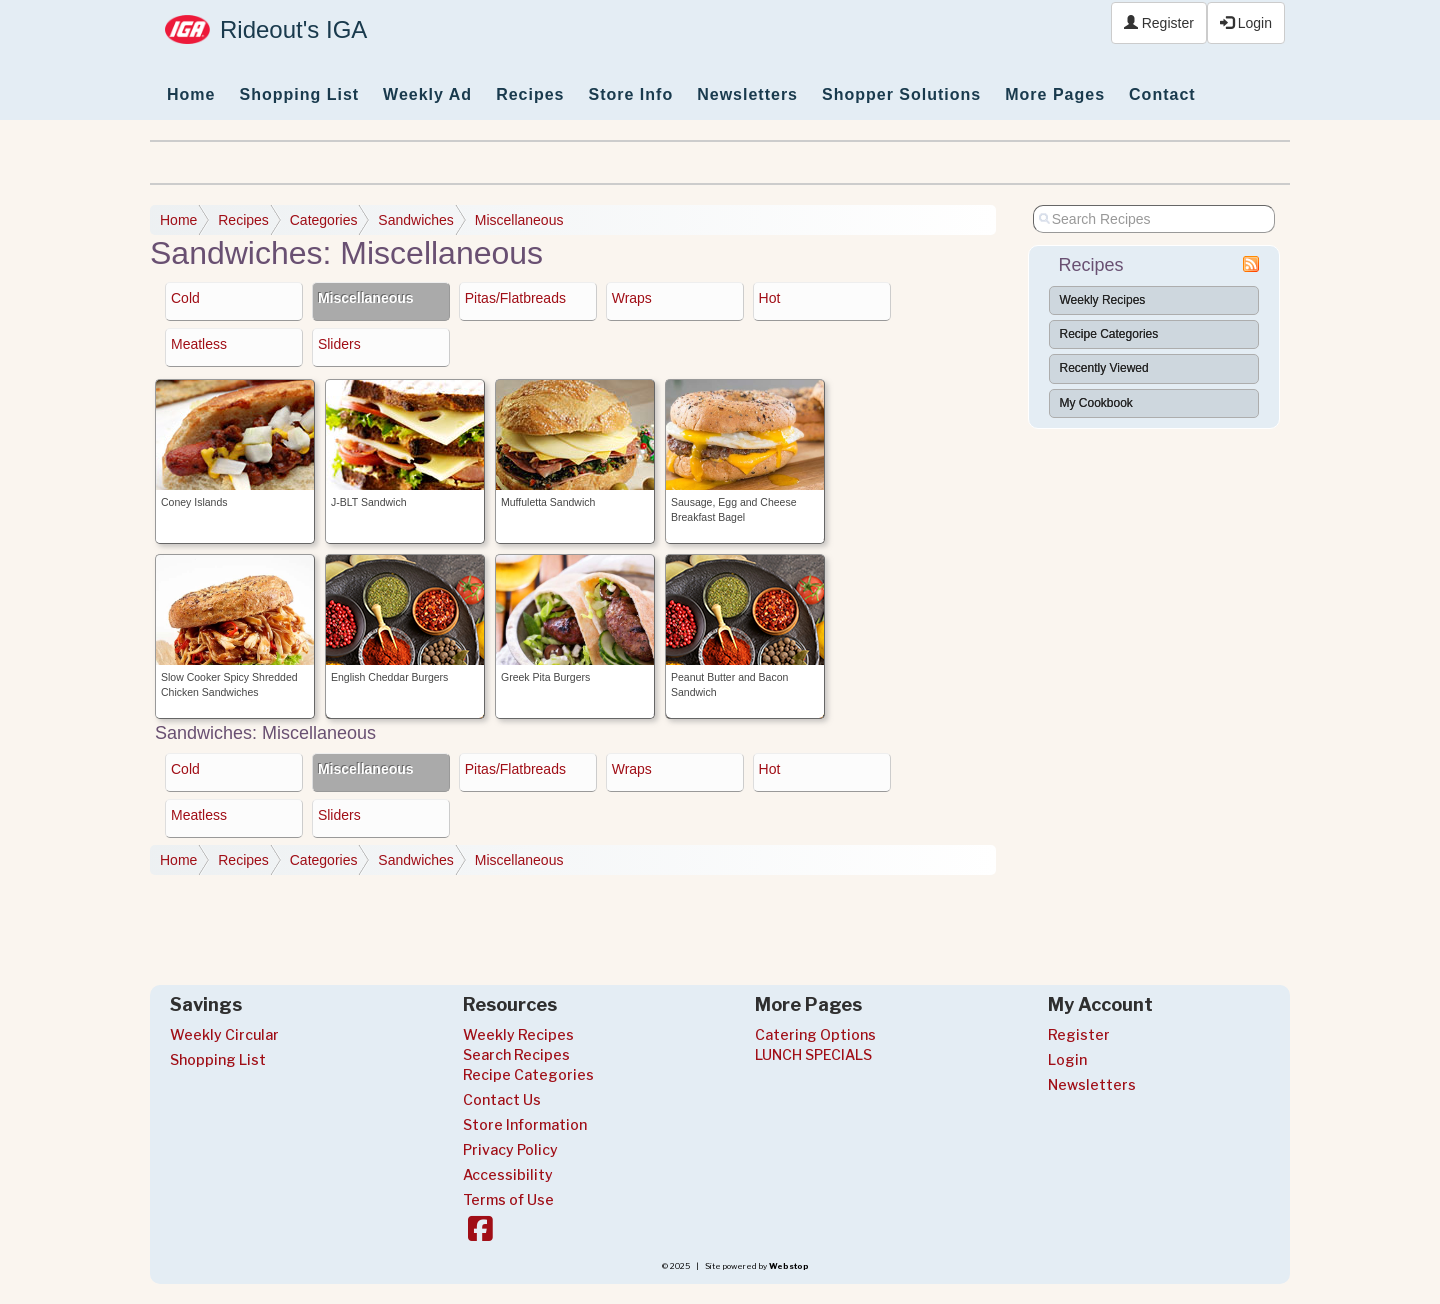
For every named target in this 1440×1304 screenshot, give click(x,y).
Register (1159, 23)
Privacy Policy (510, 1149)
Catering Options (815, 1034)
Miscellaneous (519, 220)
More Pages (1055, 94)
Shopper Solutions (901, 94)
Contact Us (502, 1099)
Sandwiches (416, 220)
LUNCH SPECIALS (813, 1054)
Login (1246, 23)
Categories (324, 220)
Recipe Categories (1109, 334)
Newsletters (747, 94)
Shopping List (299, 94)
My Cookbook (1096, 403)
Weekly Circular (224, 1034)
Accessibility (508, 1174)
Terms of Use (508, 1199)
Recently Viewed (1104, 368)
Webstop (789, 1266)
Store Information (525, 1124)
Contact (1162, 94)
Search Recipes (516, 1054)
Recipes (530, 94)
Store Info (631, 94)
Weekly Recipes (1103, 300)
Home (191, 94)
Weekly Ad (427, 94)
